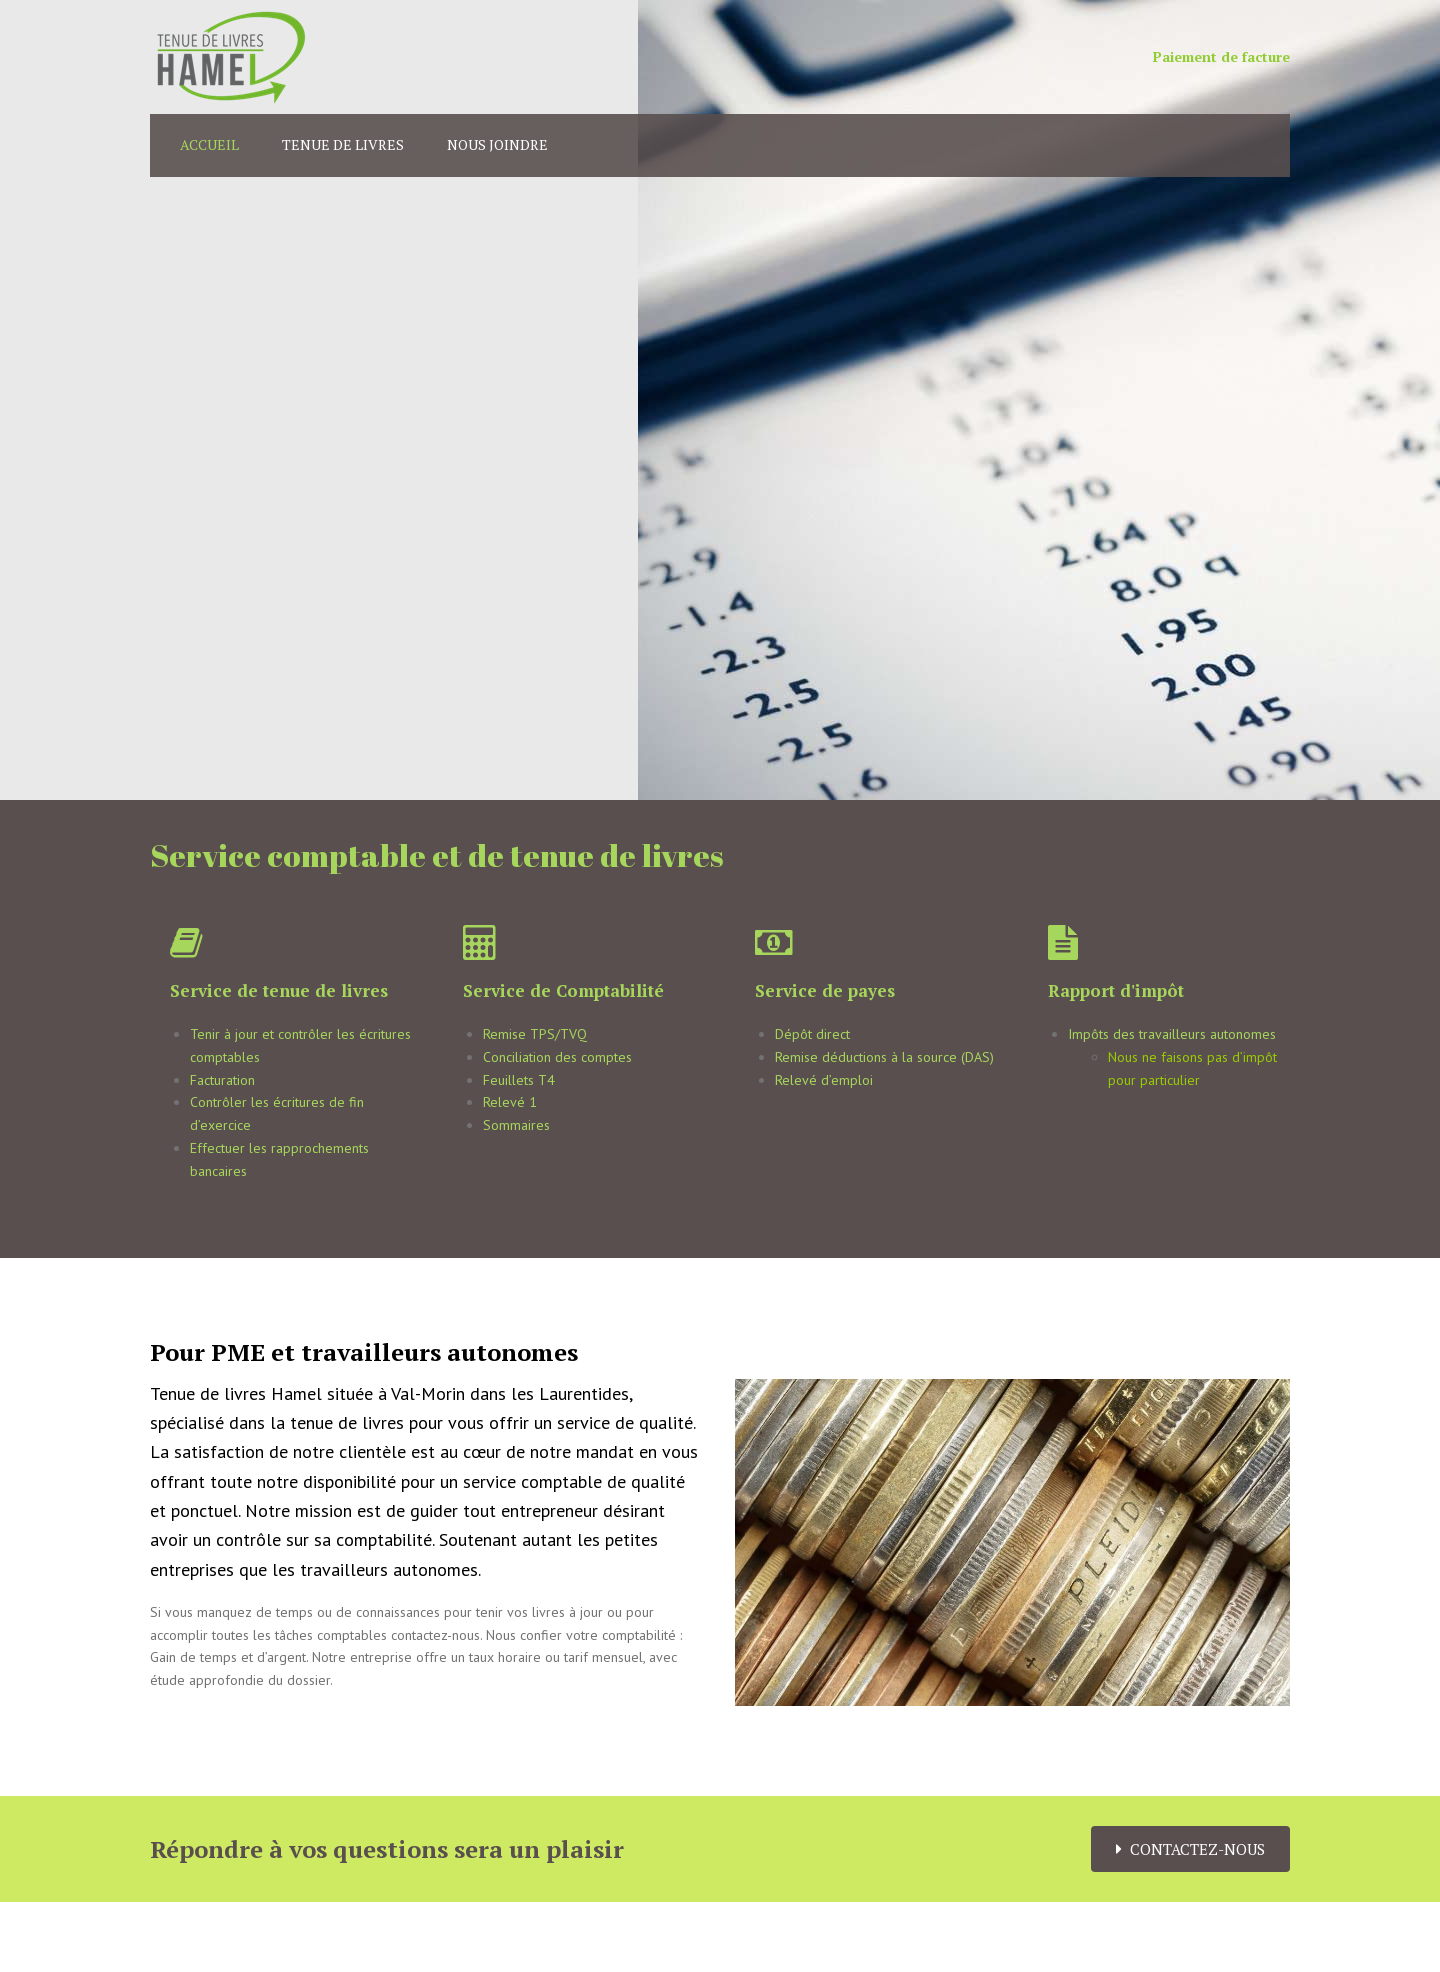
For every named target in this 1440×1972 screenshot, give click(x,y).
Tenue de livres (343, 144)
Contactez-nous (1190, 1849)
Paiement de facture (1221, 56)
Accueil (209, 144)
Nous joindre (497, 144)
